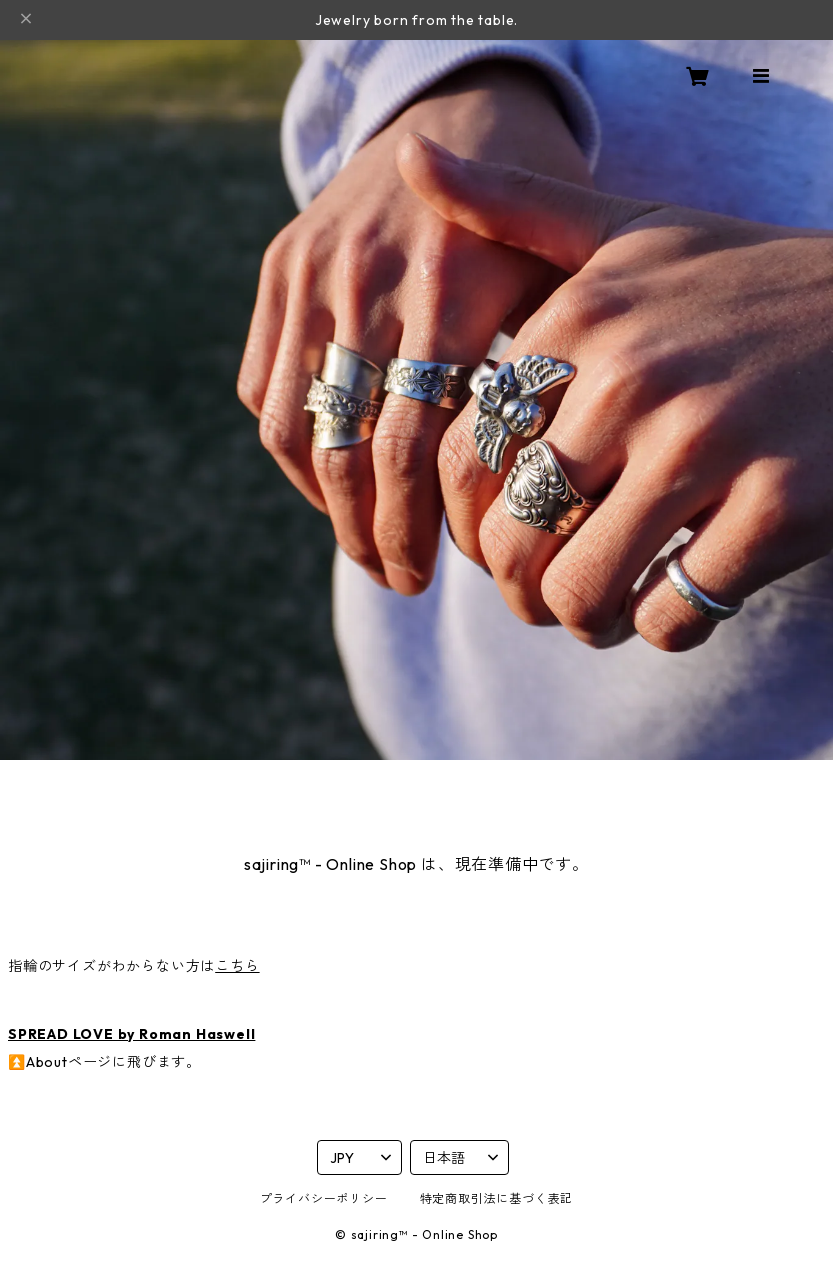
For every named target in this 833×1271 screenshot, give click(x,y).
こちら (237, 966)
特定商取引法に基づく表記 (497, 1198)
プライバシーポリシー (324, 1198)
